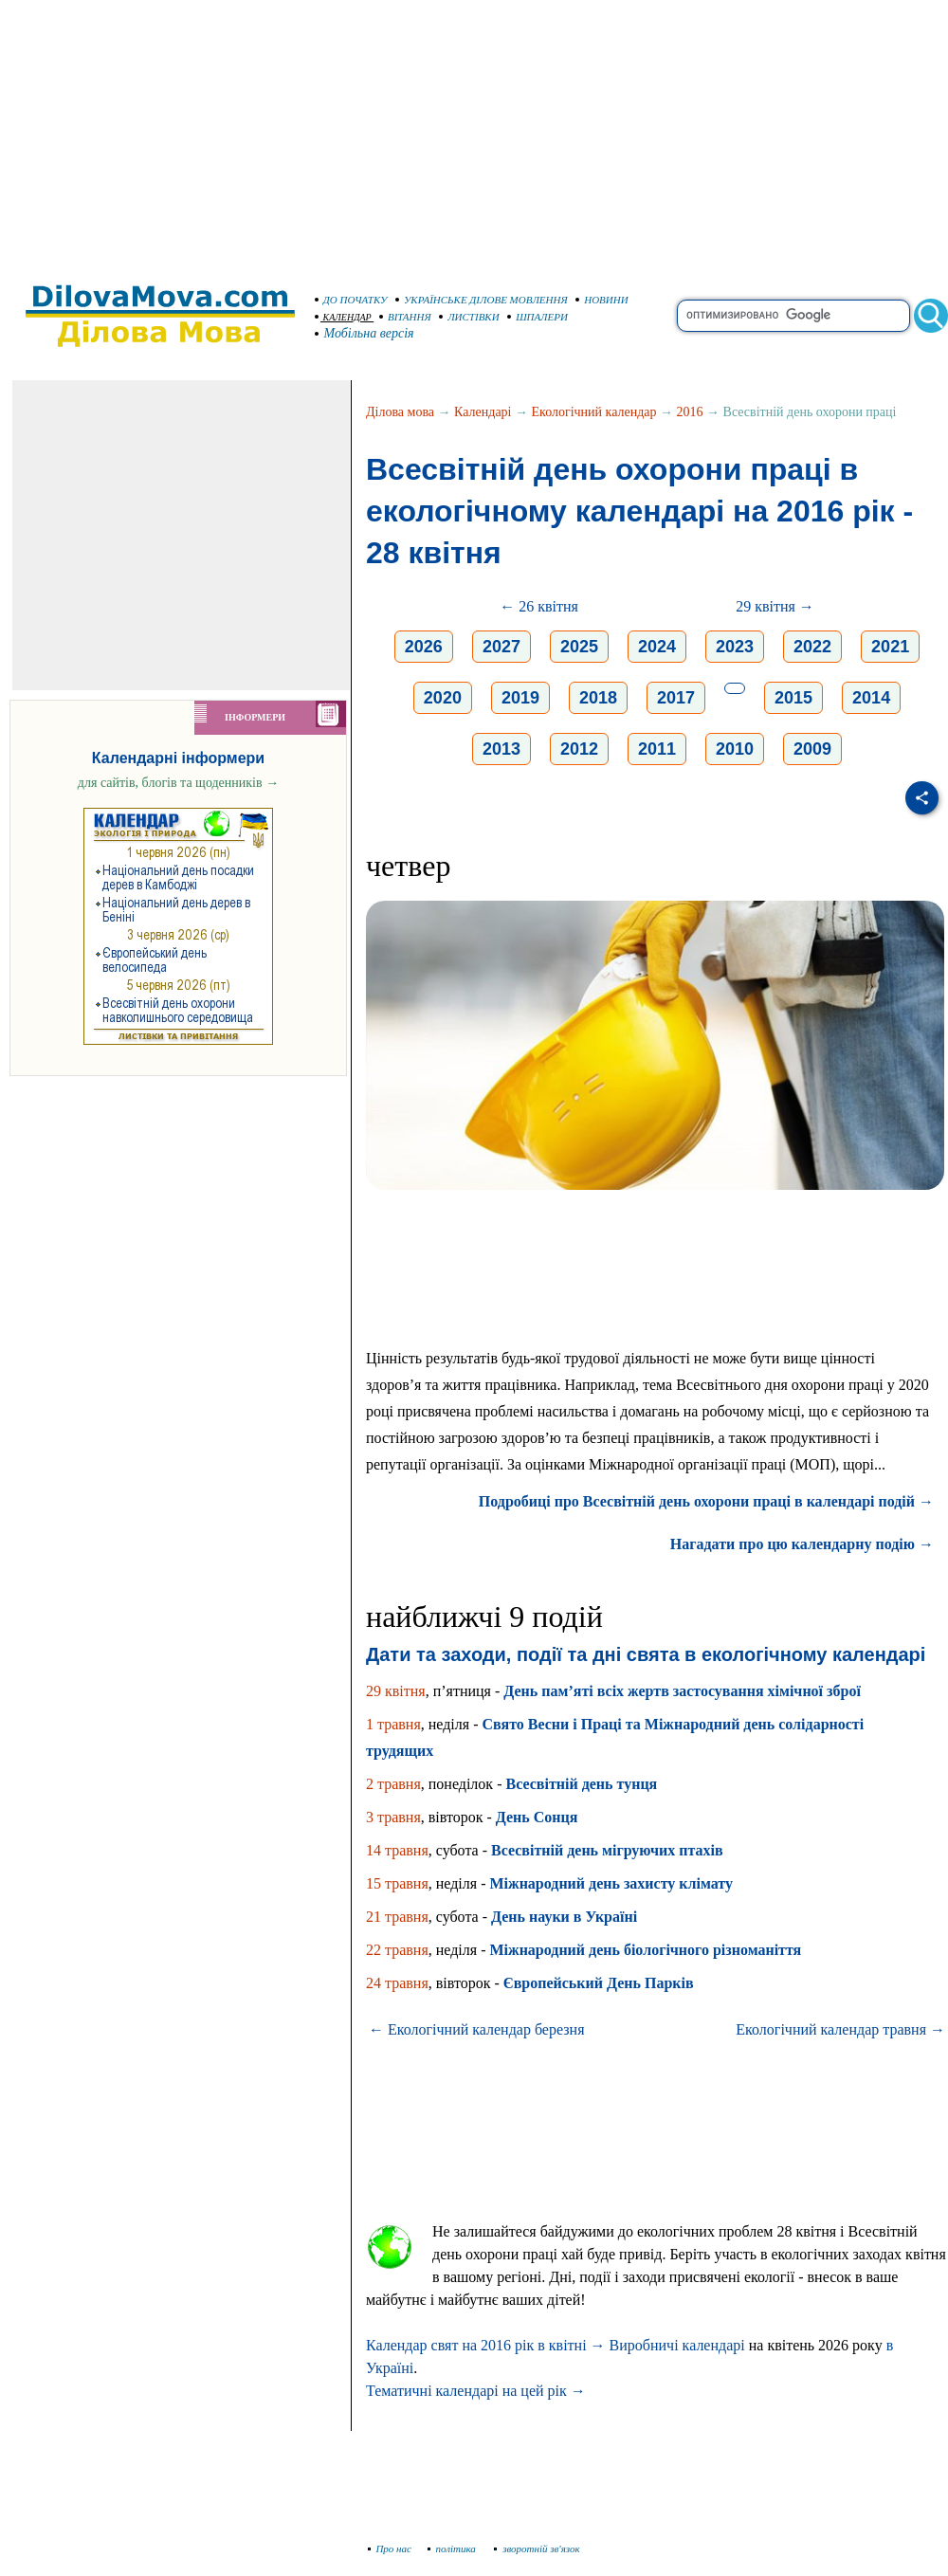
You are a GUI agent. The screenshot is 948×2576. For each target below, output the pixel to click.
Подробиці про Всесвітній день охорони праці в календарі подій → (706, 1501)
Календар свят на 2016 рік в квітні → (486, 2345)
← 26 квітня (539, 606)
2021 (890, 646)
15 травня (397, 1883)
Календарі (482, 412)
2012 (579, 749)
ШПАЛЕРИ (537, 316)
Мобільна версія (365, 333)
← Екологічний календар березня (476, 2029)
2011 (657, 749)
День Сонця (537, 1817)
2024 (657, 646)
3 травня (393, 1817)
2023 (735, 646)
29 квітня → (775, 606)
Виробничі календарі (677, 2345)
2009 (812, 749)
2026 (424, 646)
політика (454, 2548)
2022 (812, 646)
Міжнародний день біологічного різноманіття (645, 1950)
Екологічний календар (594, 412)
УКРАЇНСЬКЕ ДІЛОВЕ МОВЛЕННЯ (481, 299)
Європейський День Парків (598, 1983)
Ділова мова (400, 412)
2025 (579, 646)
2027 (501, 646)
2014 (871, 697)
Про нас (390, 2548)
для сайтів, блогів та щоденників (178, 783)
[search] (793, 316)
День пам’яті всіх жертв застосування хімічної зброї (682, 1691)
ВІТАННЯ (405, 316)
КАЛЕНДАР (343, 317)
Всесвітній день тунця (581, 1784)
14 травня (397, 1850)
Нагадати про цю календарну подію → (802, 1544)
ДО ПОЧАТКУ (351, 299)
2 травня (393, 1784)
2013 (501, 749)
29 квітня (396, 1691)
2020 (443, 697)
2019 (520, 697)
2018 (598, 697)
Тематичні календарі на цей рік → (476, 2391)
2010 (735, 749)
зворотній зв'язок (537, 2548)
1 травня (393, 1724)
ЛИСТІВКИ (469, 316)
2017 (676, 697)
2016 (690, 412)
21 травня (397, 1917)
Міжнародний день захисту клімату (611, 1883)
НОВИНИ (602, 299)
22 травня (397, 1950)
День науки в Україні (564, 1917)
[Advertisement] (474, 132)
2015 (793, 697)
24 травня (397, 1983)
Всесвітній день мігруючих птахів (607, 1850)
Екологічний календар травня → (840, 2029)
